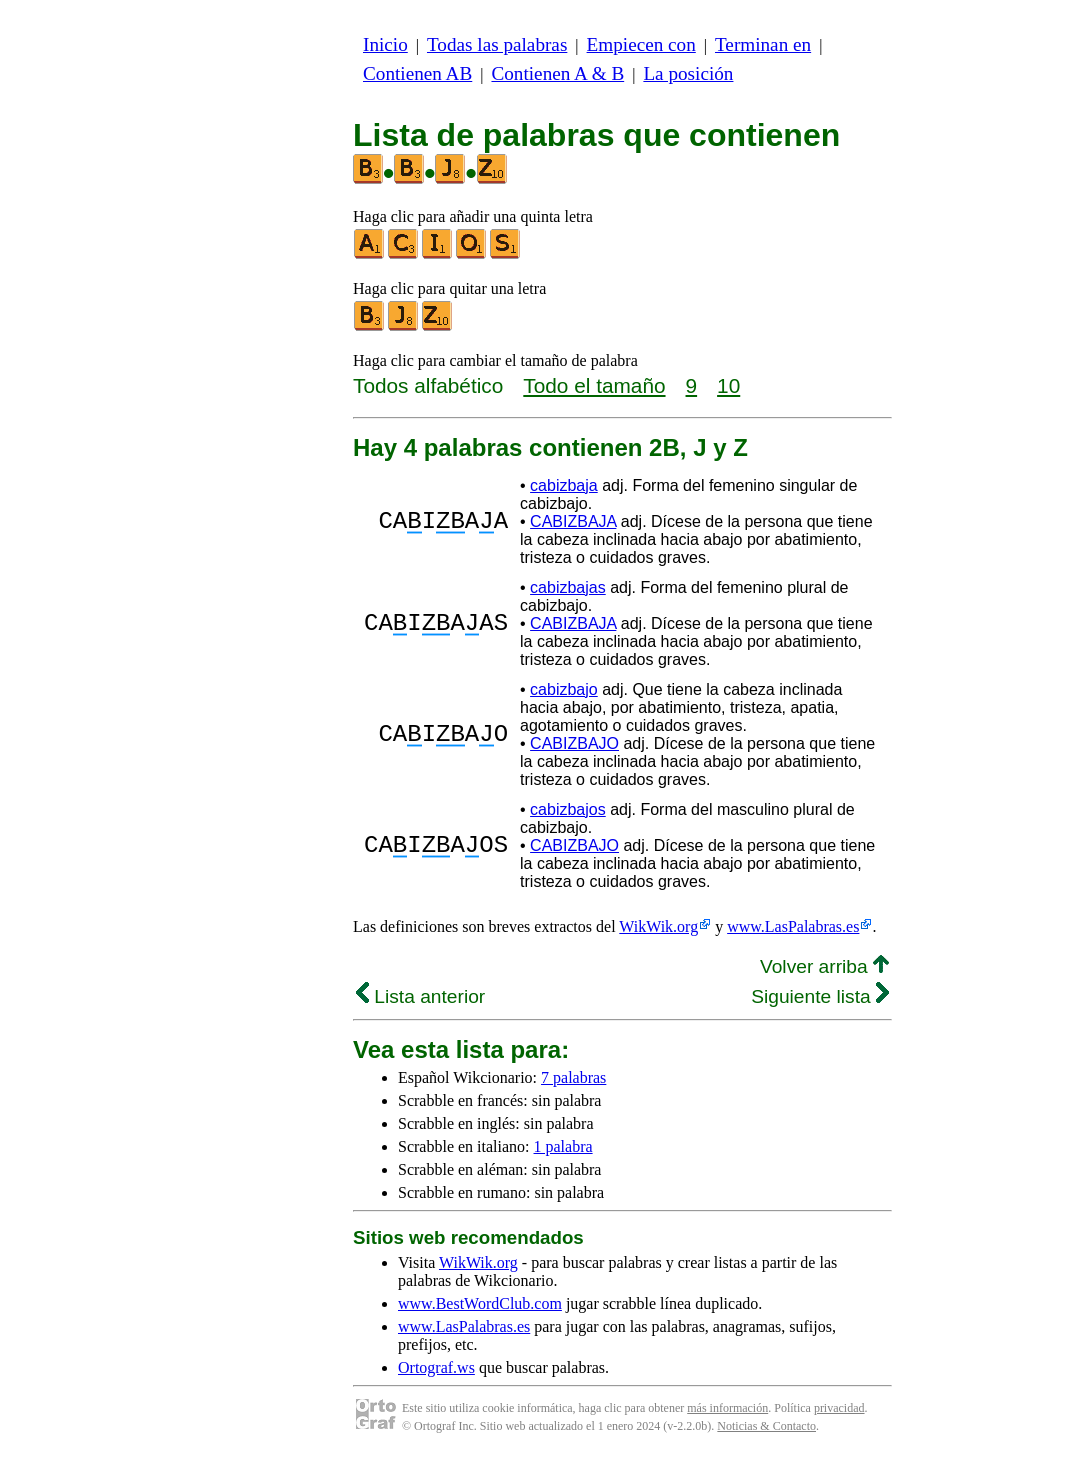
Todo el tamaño (594, 385)
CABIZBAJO (574, 743)
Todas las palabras (497, 44)
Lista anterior (420, 996)
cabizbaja (564, 485)
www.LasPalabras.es (793, 926)
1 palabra (563, 1146)
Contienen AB (417, 73)
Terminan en (763, 44)
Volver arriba (824, 966)
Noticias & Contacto (766, 1426)
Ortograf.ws (436, 1367)
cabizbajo (564, 689)
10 (728, 385)
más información (727, 1408)
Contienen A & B (557, 73)
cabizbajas (568, 587)
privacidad (839, 1408)
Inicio (385, 44)
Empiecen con (641, 44)
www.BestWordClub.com (480, 1303)
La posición (688, 73)
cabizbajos (568, 809)
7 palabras (573, 1077)
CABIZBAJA (573, 521)
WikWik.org (658, 926)
